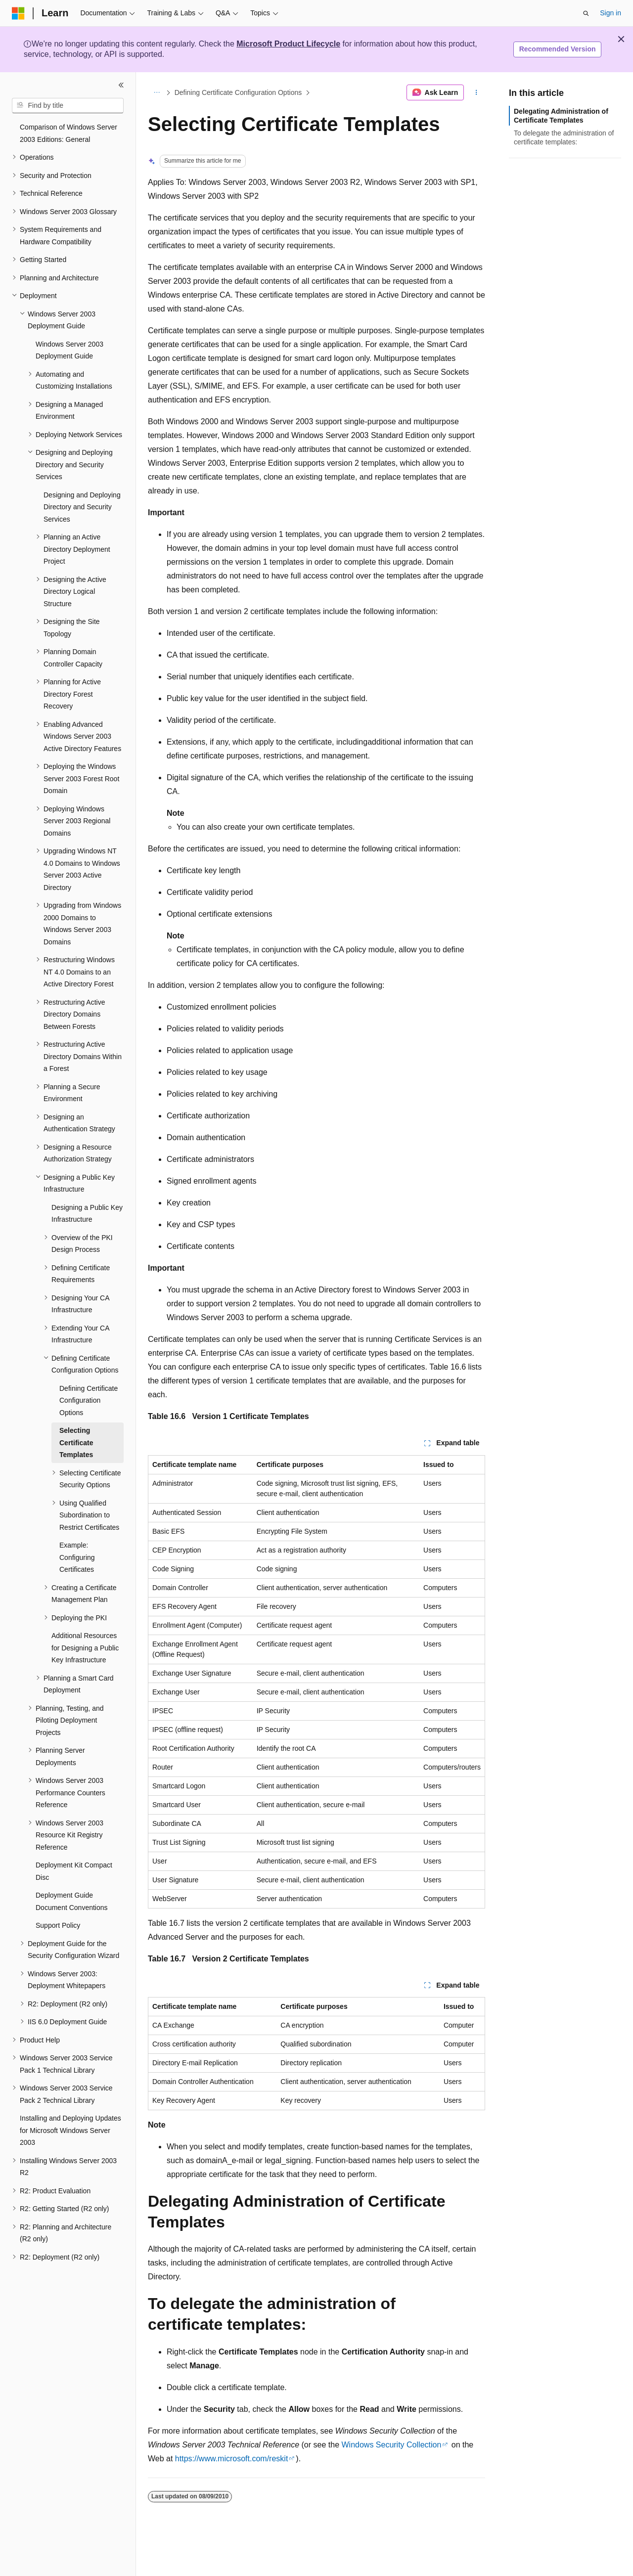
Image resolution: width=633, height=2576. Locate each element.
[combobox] (68, 106)
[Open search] (586, 13)
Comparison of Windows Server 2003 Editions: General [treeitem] (68, 133)
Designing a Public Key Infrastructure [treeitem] (87, 1213)
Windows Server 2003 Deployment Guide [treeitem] (69, 350)
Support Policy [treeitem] (58, 1925)
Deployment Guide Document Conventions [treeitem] (72, 1901)
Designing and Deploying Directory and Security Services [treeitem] (82, 507)
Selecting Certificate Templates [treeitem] (76, 1442)
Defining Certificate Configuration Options (238, 92)
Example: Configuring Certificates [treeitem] (77, 1557)
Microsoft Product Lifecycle (288, 44)
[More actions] (476, 92)
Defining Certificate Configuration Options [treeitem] (88, 1400)
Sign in (610, 13)
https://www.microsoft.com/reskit (231, 2458)
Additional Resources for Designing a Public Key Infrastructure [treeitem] (85, 1648)
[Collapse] (121, 85)
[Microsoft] (18, 13)
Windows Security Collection (391, 2445)
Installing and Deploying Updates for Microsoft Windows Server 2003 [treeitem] (70, 2130)
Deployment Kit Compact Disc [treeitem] (74, 1871)
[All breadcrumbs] (156, 92)
